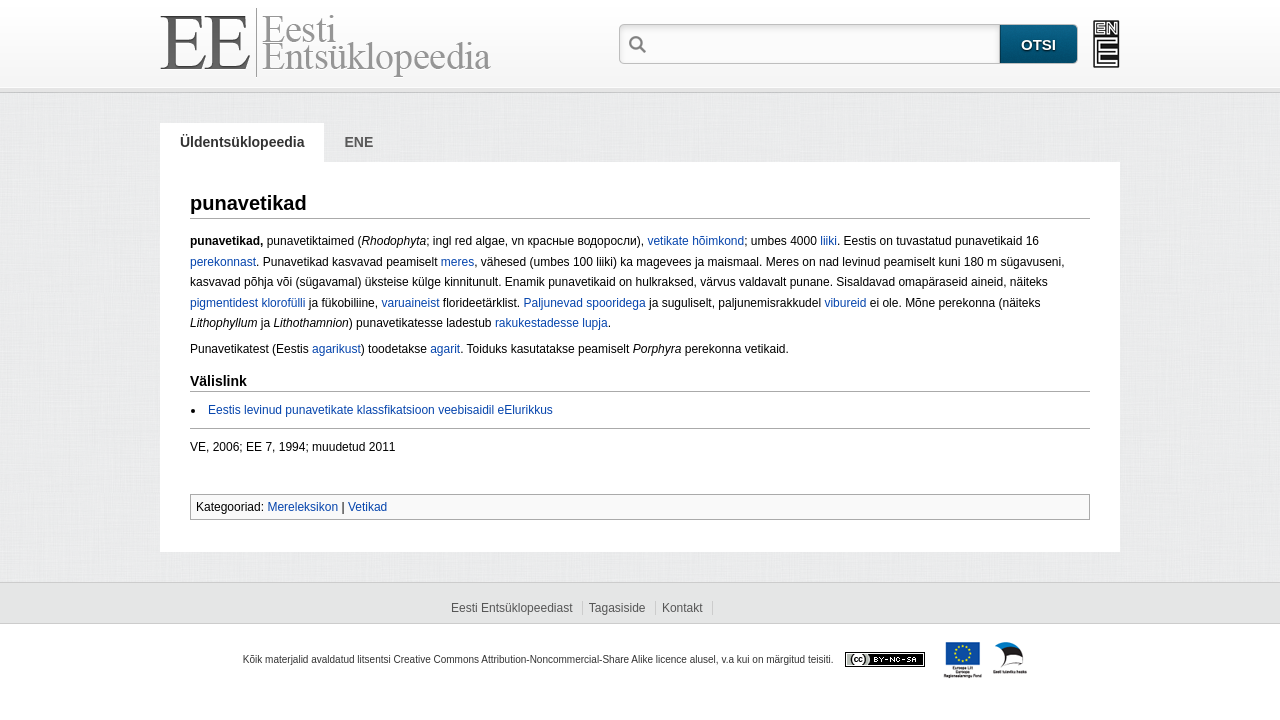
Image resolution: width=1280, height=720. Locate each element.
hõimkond (718, 241)
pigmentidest (224, 303)
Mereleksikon (302, 507)
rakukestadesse (537, 323)
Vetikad (367, 507)
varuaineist (410, 303)
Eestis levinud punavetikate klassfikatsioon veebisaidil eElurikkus (380, 410)
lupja (594, 323)
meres (457, 262)
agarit (445, 349)
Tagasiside (617, 608)
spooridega (615, 303)
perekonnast (223, 262)
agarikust (336, 349)
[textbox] (825, 43)
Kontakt (682, 608)
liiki (828, 241)
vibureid (845, 303)
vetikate (667, 241)
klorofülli (283, 303)
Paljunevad (553, 303)
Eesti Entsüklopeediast (511, 608)
